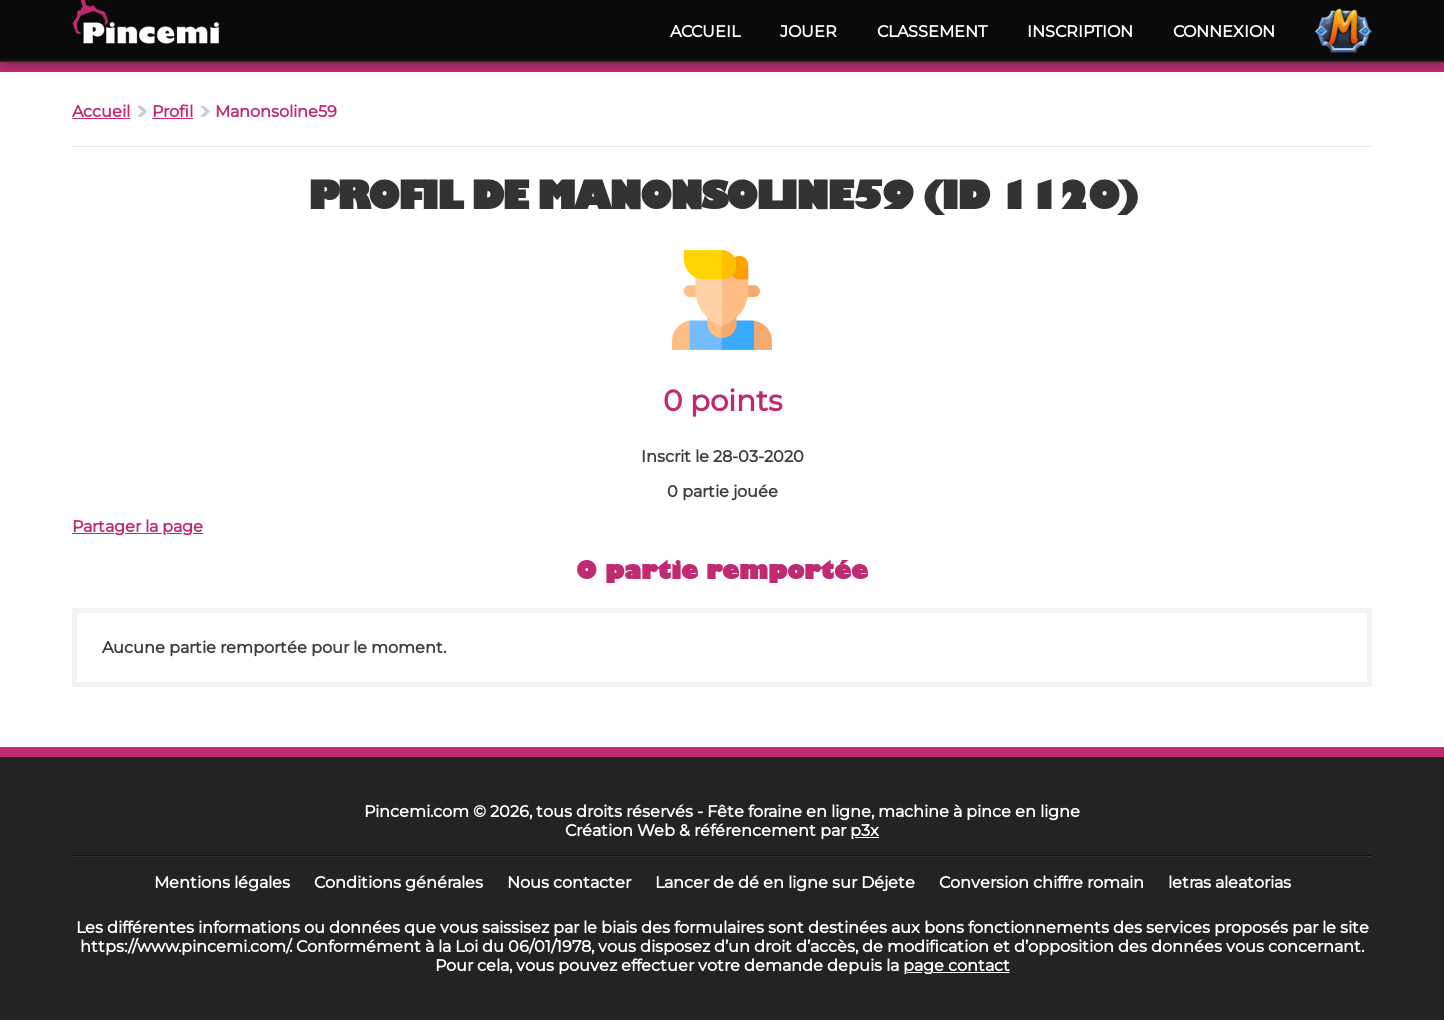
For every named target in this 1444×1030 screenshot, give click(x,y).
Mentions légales (222, 882)
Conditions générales (398, 882)
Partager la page (137, 526)
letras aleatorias (1229, 882)
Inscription (1080, 31)
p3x (864, 830)
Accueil (705, 31)
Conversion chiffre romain (1041, 882)
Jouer (808, 31)
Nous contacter (569, 882)
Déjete (888, 882)
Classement (932, 31)
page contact (956, 965)
